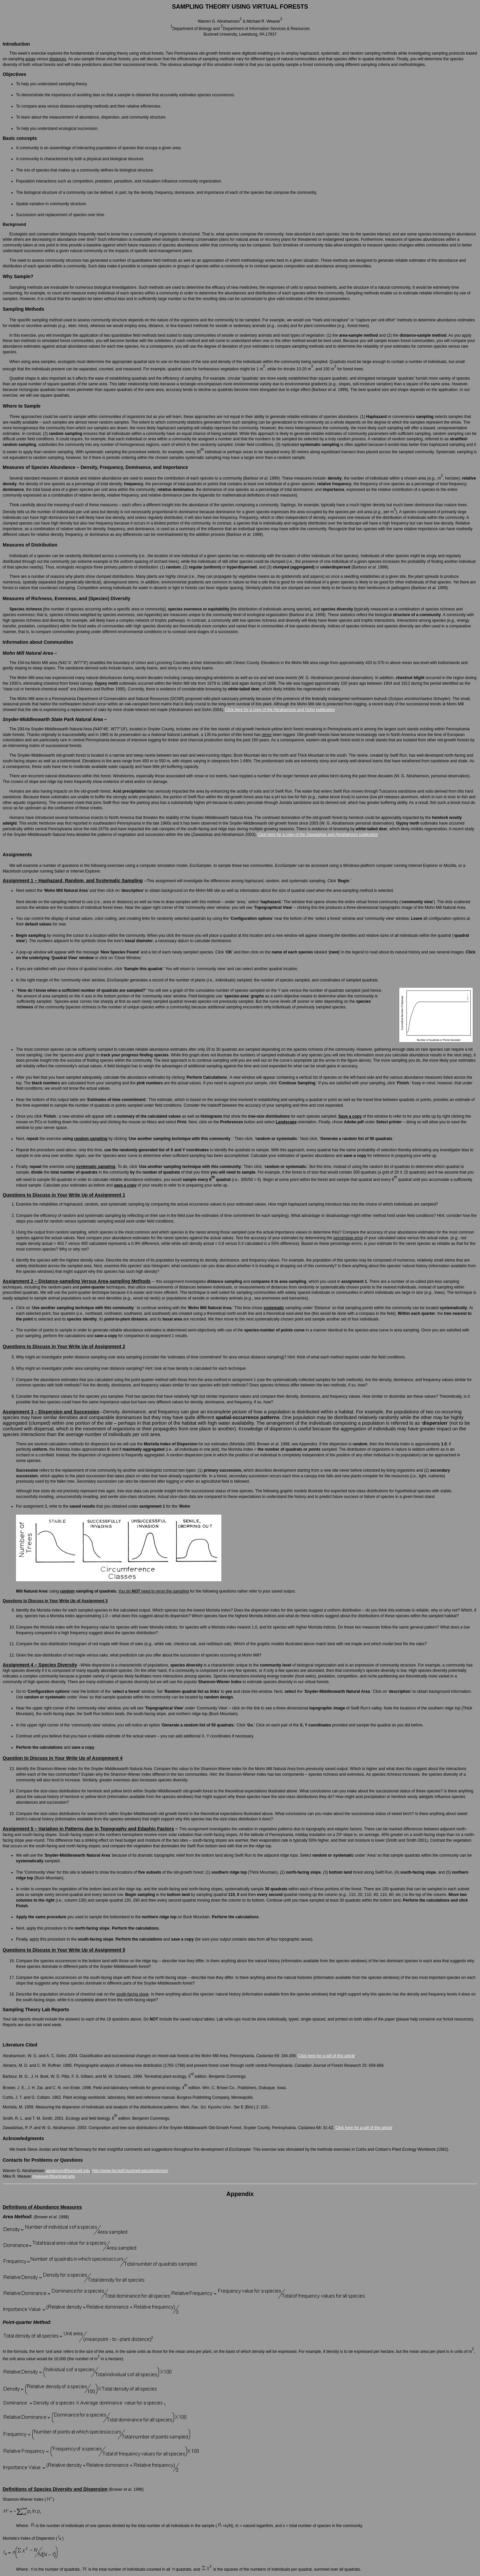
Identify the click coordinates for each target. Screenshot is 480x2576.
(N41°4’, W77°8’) (73, 662)
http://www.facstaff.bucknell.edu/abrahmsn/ (130, 2170)
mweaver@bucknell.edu (53, 2176)
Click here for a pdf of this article (326, 2055)
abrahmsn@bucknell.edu (68, 2170)
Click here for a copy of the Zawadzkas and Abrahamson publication (318, 834)
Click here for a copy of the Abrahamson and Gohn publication (280, 709)
